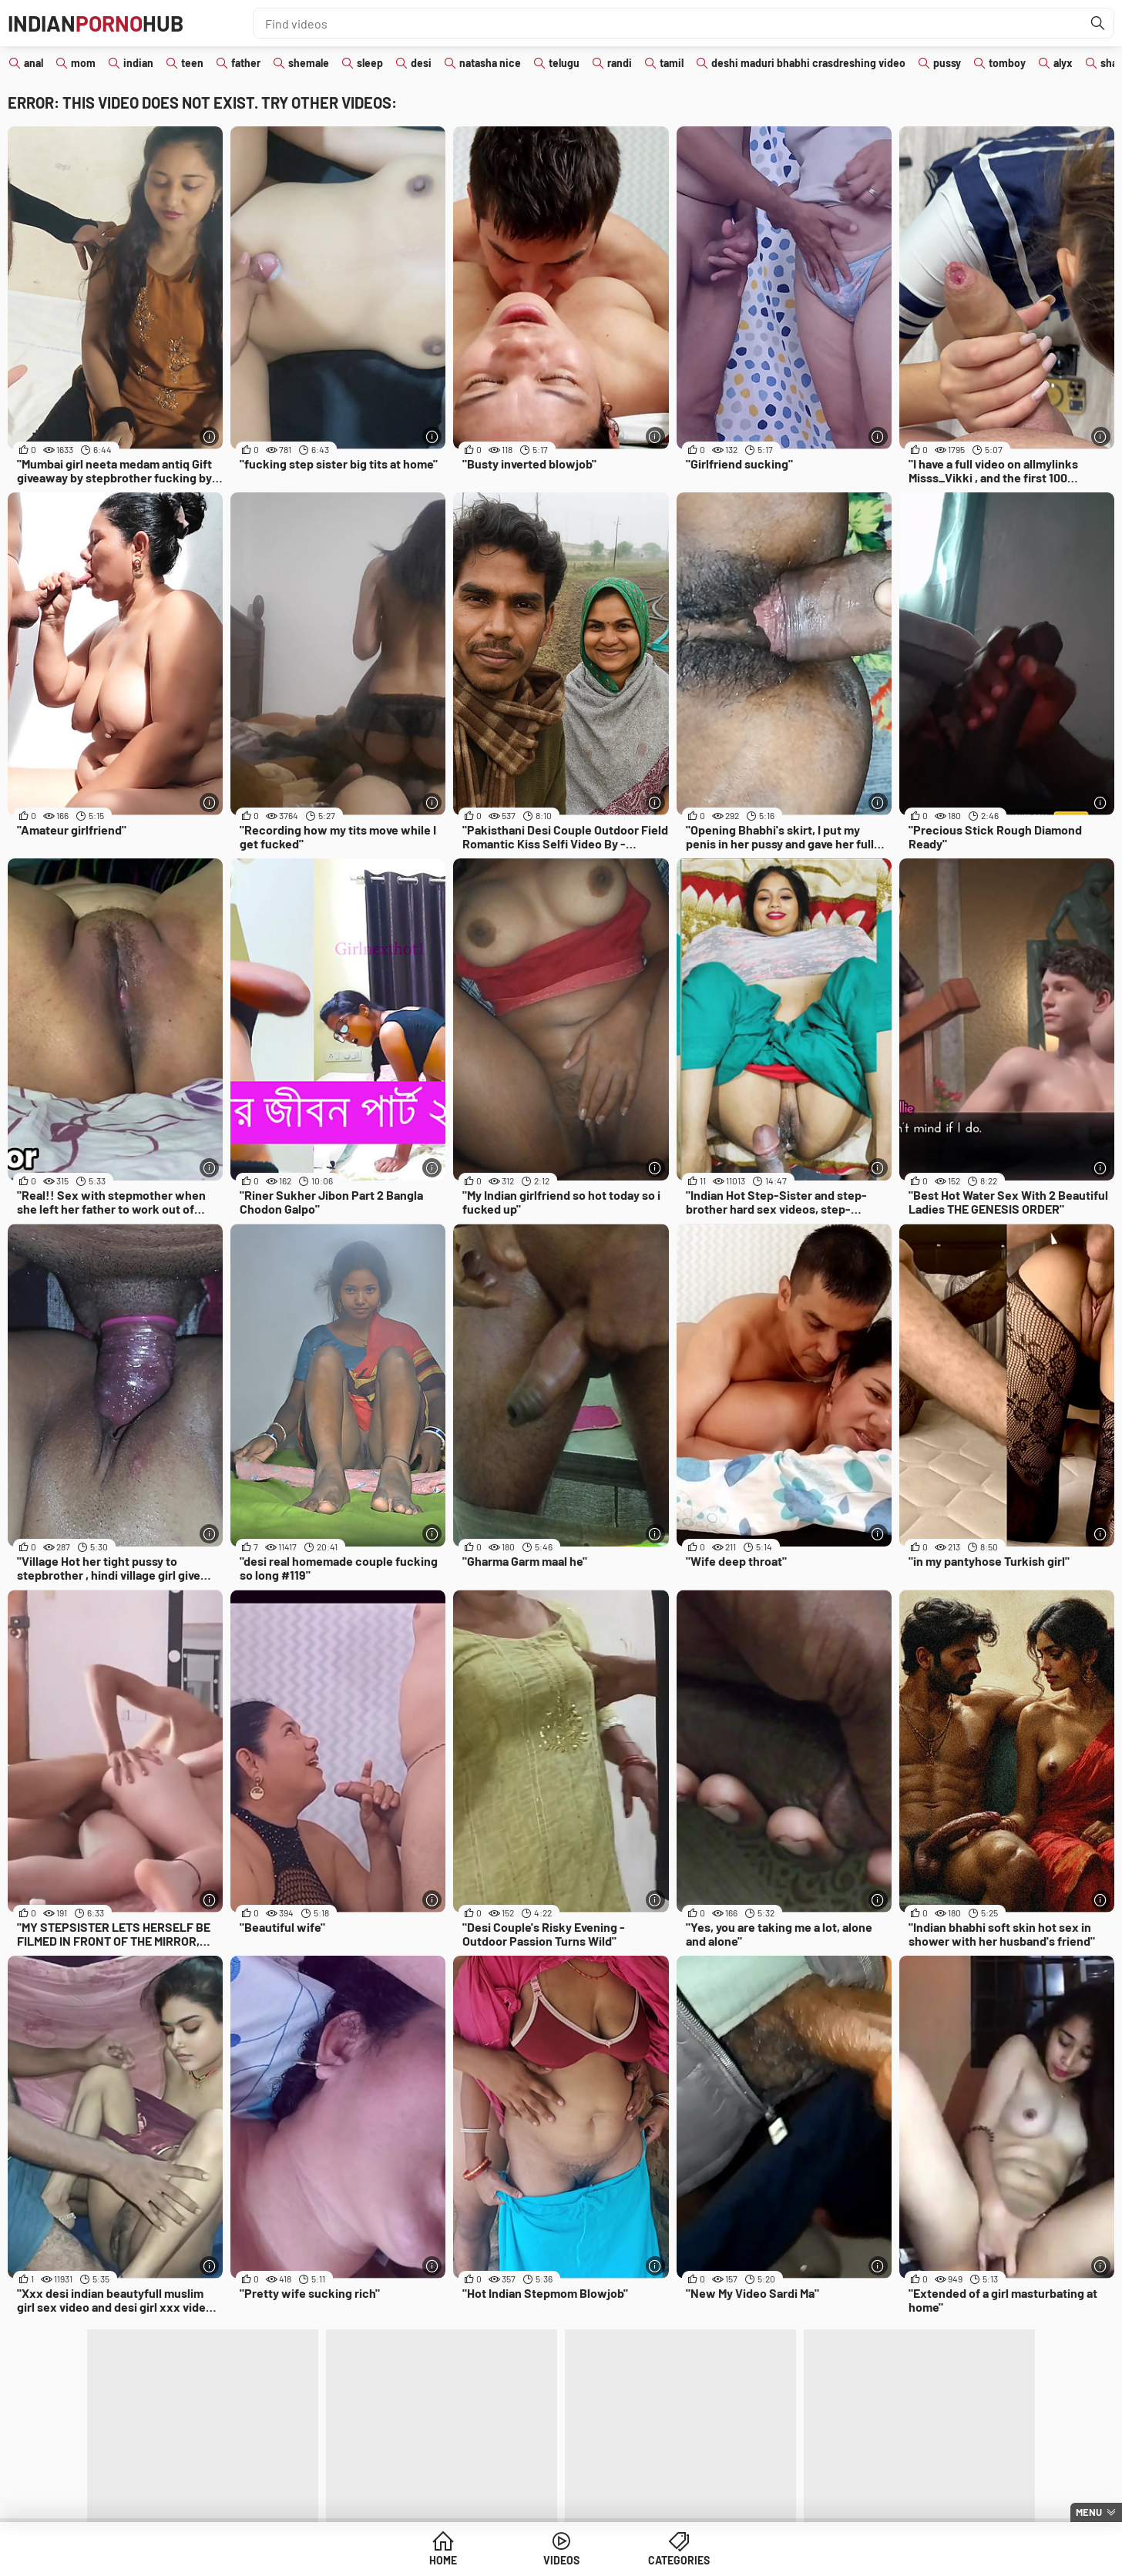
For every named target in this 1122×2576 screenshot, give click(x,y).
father (245, 62)
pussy (947, 62)
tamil (672, 62)
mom (83, 62)
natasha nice (490, 62)
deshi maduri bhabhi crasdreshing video (808, 62)
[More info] (209, 436)
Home (443, 2560)
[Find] (1098, 23)
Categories (679, 2560)
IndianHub (95, 23)
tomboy (1007, 62)
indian (138, 62)
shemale (308, 62)
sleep (370, 62)
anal (33, 62)
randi (619, 62)
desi (421, 62)
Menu (1089, 2512)
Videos (561, 2560)
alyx (1063, 62)
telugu (564, 62)
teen (192, 62)
